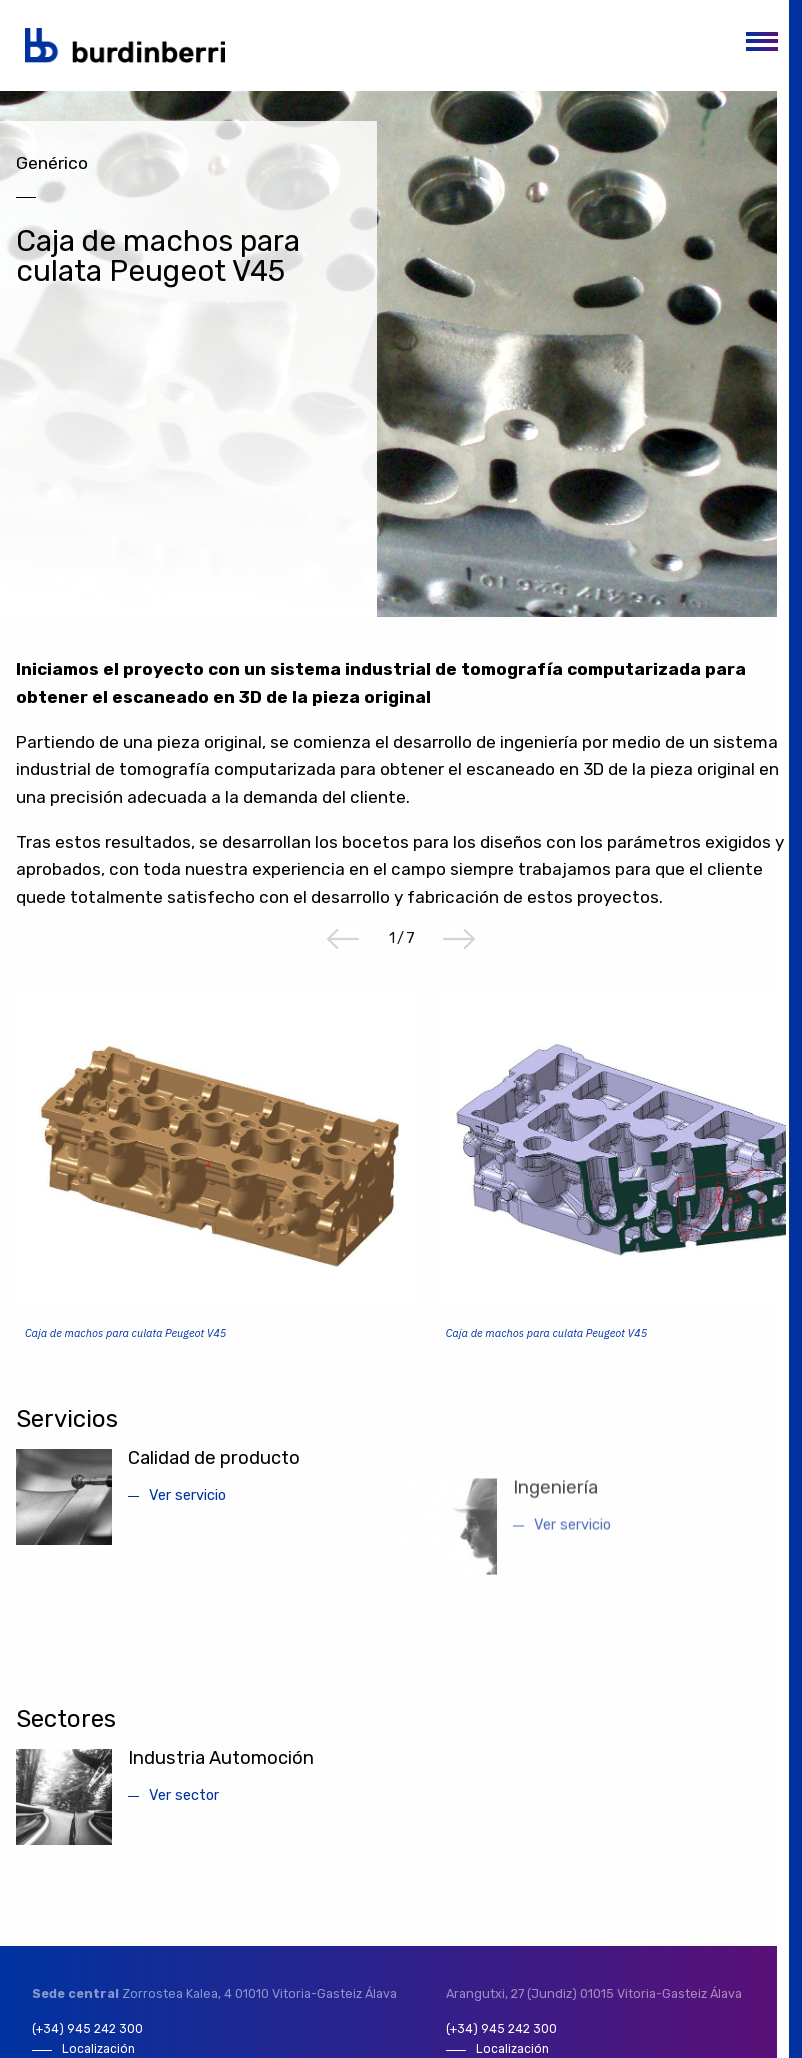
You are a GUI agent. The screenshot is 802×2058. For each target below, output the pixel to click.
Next (459, 954)
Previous (343, 954)
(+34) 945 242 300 (88, 2044)
